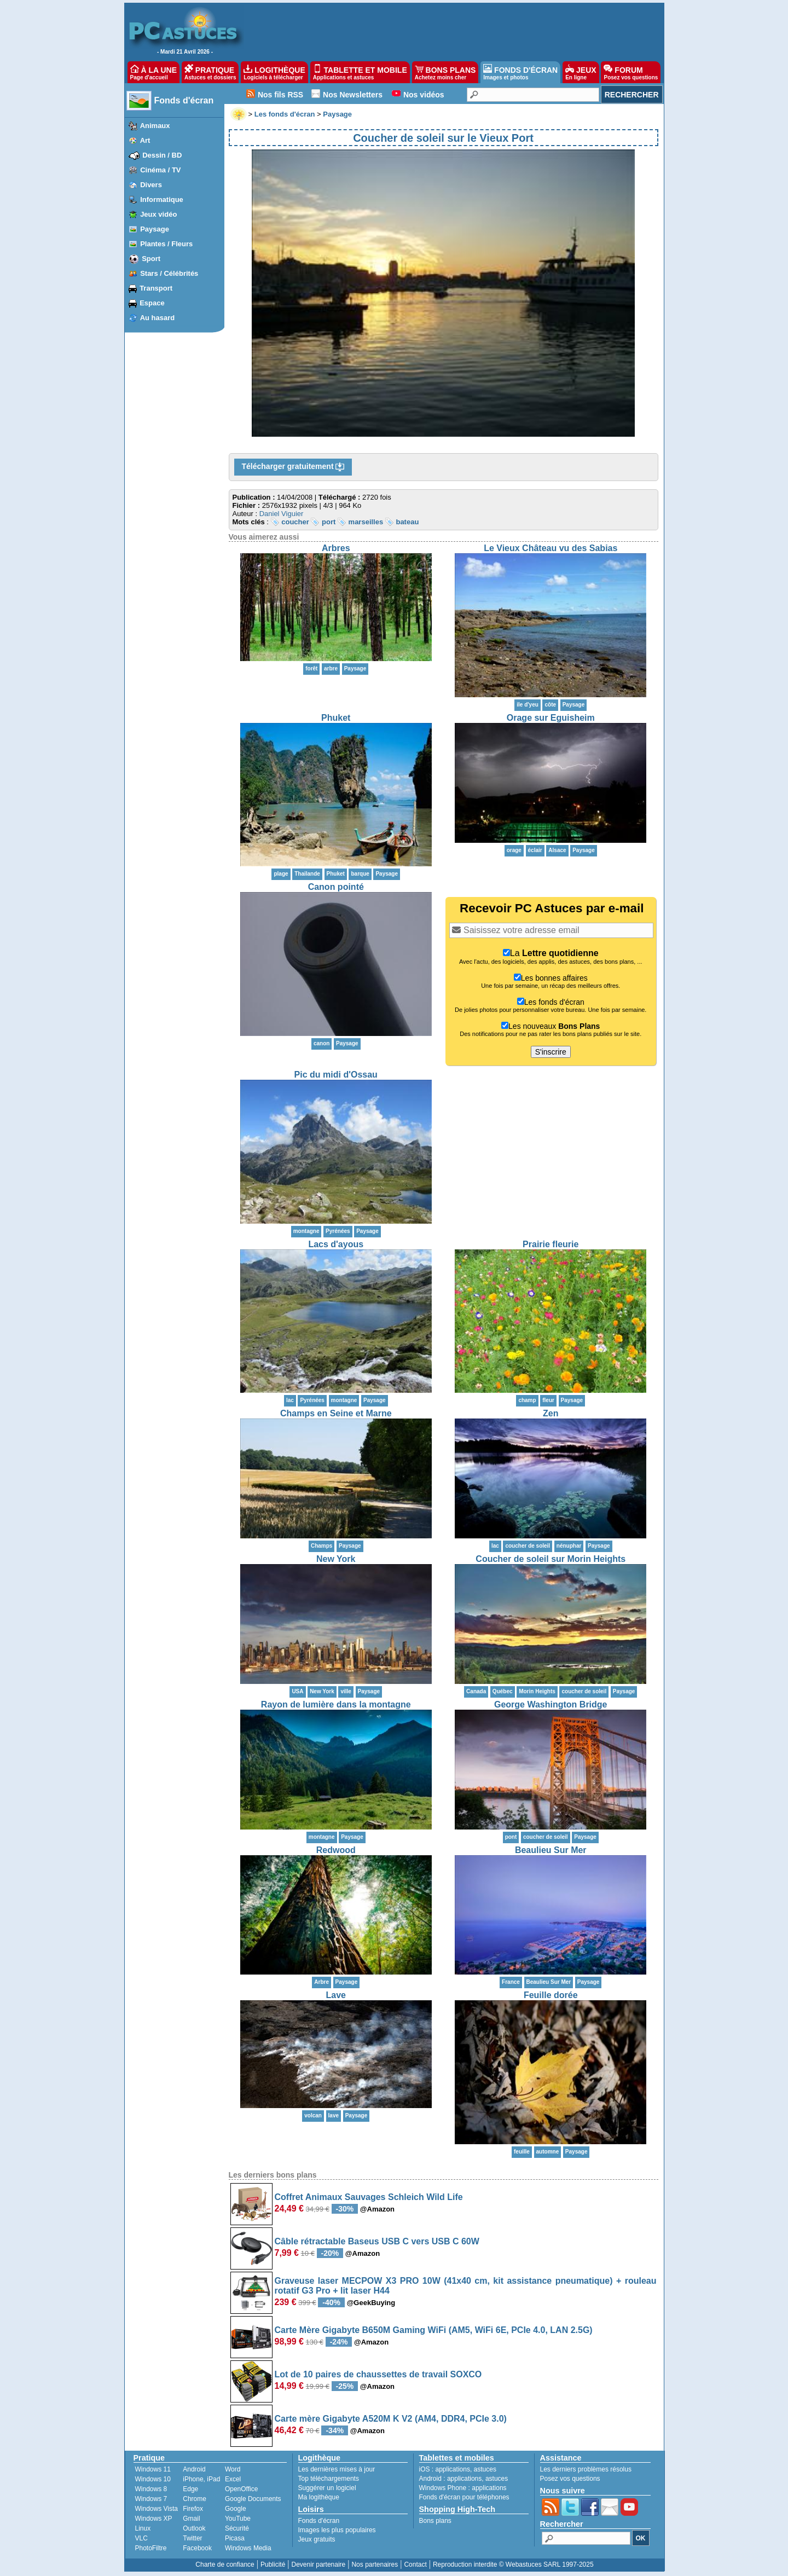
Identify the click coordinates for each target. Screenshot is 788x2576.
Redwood (336, 1850)
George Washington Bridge (550, 1704)
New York (335, 1559)
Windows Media (248, 2548)
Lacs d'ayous (335, 1244)
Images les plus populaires (337, 2530)
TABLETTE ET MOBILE (360, 72)
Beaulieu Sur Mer (551, 1850)
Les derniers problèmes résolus (585, 2469)
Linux (143, 2528)
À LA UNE (153, 72)
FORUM (631, 72)
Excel (233, 2479)
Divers (151, 185)
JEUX (580, 72)
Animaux (155, 125)
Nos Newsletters (353, 94)
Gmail (191, 2518)
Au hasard (157, 318)
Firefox (193, 2509)
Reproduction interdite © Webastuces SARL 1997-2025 (513, 2564)
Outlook (194, 2528)
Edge (190, 2489)
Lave (336, 1995)
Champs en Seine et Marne (336, 1413)
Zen (550, 1413)
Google (235, 2509)
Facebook (197, 2548)
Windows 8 (151, 2489)
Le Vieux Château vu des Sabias (550, 548)
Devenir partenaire (319, 2564)
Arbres (336, 548)
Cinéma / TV (160, 170)
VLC (141, 2538)
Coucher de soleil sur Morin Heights (550, 1559)
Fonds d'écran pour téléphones (464, 2497)
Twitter (192, 2538)
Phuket (335, 717)
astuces (485, 2469)
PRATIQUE (210, 72)
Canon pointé (336, 887)
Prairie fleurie (550, 1244)
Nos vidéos (423, 94)
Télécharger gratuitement (293, 467)
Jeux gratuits (316, 2539)
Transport (156, 288)
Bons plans (435, 2521)
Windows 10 (153, 2479)
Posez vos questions (570, 2478)
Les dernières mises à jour (336, 2469)
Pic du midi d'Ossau (336, 1074)
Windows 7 (151, 2499)
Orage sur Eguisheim (551, 717)
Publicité (272, 2564)
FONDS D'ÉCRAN (520, 72)
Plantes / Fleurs (166, 244)
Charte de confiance (224, 2564)
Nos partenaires (374, 2564)
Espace (152, 303)
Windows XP (153, 2518)
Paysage (154, 229)
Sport (151, 258)
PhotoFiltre (151, 2548)
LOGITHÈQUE (274, 72)
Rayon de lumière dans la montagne (336, 1704)
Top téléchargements (328, 2478)
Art (145, 140)
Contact (415, 2564)
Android (194, 2469)
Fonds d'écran (184, 100)
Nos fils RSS (280, 94)
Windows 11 (153, 2469)
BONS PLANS (445, 72)
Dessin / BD (162, 155)
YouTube (238, 2518)
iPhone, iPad (201, 2479)
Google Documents (253, 2499)
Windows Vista (156, 2509)
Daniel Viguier (281, 514)
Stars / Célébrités (169, 273)
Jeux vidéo (158, 214)
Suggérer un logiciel (327, 2488)
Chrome (194, 2499)
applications (453, 2469)
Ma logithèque (318, 2497)
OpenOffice (241, 2489)
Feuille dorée (551, 1995)
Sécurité (237, 2528)
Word (232, 2469)
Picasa (235, 2538)
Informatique (161, 199)
